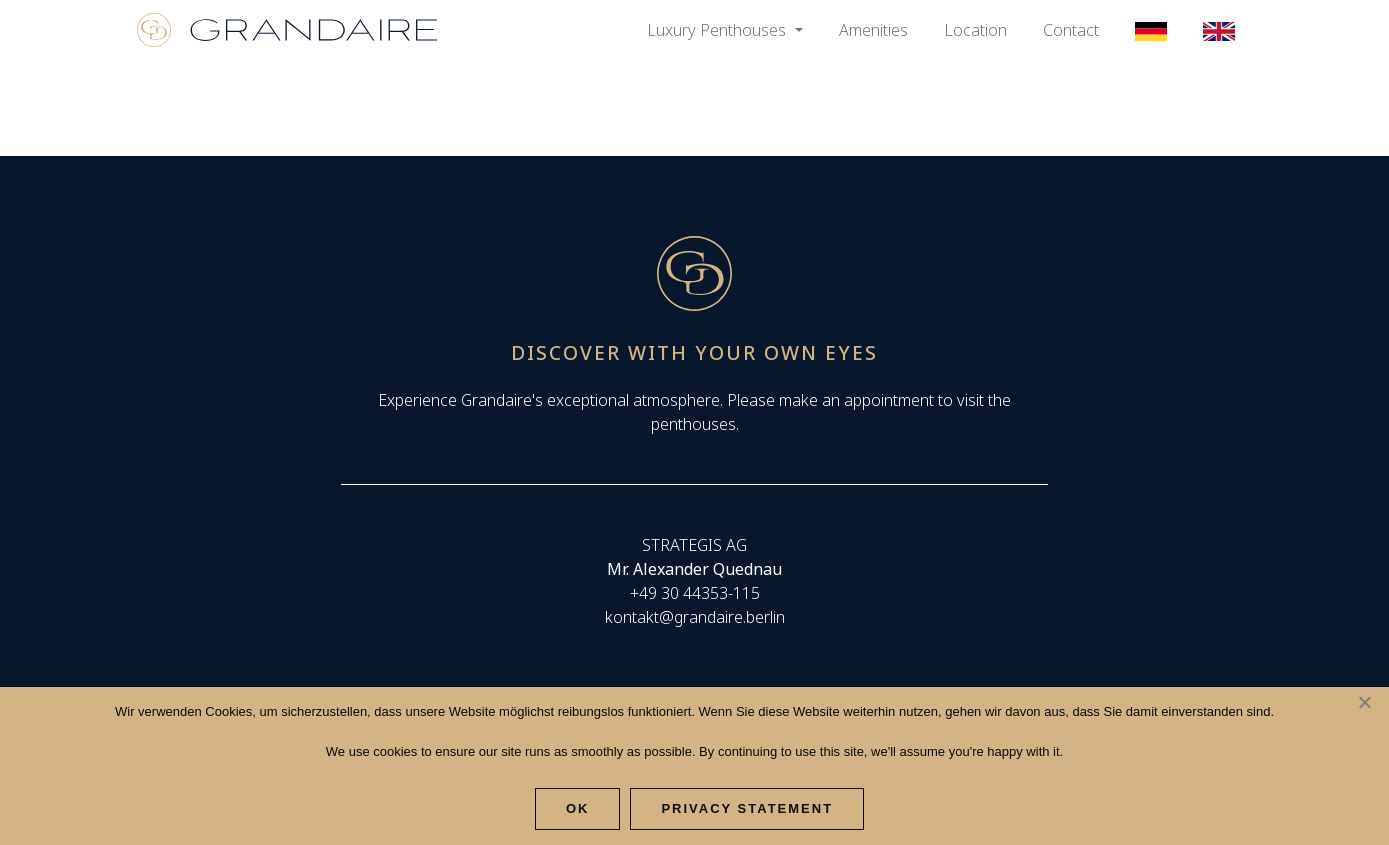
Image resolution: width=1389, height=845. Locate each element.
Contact (1071, 30)
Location (975, 30)
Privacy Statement (747, 808)
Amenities (873, 30)
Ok (578, 808)
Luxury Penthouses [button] (718, 30)
